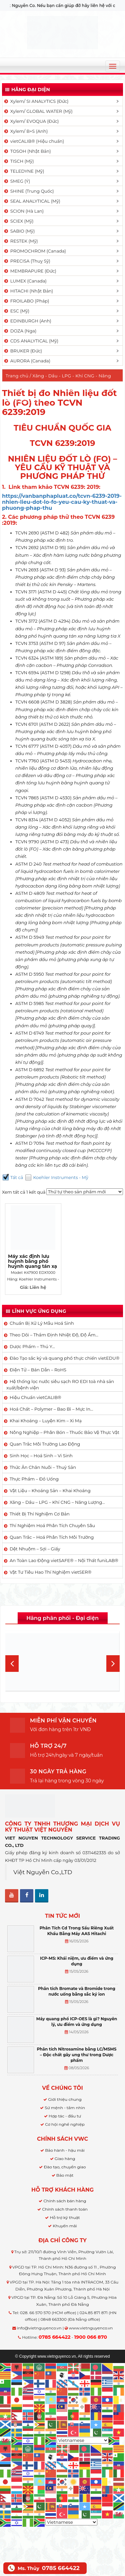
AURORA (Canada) (26, 360)
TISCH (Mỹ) (18, 161)
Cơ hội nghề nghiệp (65, 2124)
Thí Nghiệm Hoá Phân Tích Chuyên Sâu (52, 1525)
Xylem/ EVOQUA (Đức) (31, 121)
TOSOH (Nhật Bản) (27, 151)
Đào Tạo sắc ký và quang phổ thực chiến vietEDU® (64, 1358)
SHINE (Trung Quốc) (28, 191)
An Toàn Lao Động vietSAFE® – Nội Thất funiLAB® (64, 1560)
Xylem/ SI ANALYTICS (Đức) (36, 101)
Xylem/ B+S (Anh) (25, 131)
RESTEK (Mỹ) (20, 241)
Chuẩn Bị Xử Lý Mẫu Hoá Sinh (42, 1323)
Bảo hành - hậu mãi (65, 2150)
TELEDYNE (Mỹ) (23, 171)
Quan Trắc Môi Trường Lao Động (45, 1444)
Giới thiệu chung (64, 2099)
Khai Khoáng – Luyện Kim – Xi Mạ (46, 1420)
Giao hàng (65, 2158)
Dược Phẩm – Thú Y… (32, 1346)
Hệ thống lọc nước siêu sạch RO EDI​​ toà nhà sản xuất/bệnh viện (60, 1385)
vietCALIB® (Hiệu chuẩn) (33, 141)
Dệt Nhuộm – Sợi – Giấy (35, 1548)
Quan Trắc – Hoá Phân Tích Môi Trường (52, 1537)
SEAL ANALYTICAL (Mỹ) (31, 201)
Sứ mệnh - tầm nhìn (65, 2107)
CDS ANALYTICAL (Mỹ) (30, 340)
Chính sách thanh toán (65, 2209)
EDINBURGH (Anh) (27, 320)
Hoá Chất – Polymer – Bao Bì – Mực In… (51, 1409)
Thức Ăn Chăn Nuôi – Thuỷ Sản (43, 1467)
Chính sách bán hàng (65, 2200)
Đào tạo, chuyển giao (65, 2166)
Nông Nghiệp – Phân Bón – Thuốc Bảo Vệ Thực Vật (64, 1432)
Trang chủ (17, 375)
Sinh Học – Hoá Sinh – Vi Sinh (41, 1455)
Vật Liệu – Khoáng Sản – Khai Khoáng (50, 1490)
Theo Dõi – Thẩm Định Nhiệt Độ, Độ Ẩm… (54, 1334)
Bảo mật (64, 2175)
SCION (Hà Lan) (23, 211)
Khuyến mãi (65, 2225)
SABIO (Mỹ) (19, 231)
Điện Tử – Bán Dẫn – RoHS (38, 1369)
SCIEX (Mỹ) (18, 221)
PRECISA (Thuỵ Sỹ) (26, 261)
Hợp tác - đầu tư (65, 2115)
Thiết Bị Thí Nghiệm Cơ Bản (40, 1513)
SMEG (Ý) (16, 181)
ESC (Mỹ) (16, 310)
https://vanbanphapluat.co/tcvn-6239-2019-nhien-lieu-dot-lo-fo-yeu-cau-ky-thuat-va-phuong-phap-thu (62, 502)
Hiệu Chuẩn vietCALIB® (35, 1397)
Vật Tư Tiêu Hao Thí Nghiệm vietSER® (50, 1572)
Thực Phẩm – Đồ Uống (34, 1479)
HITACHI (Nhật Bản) (28, 291)
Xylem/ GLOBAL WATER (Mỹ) (38, 111)
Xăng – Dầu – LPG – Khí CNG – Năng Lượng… (57, 1502)
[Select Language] (83, 2440)
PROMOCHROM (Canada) (34, 251)
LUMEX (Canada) (25, 281)
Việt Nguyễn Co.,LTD (42, 1872)
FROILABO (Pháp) (26, 300)
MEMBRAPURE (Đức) (29, 271)
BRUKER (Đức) (22, 350)
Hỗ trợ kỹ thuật (65, 2217)
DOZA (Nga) (19, 330)
